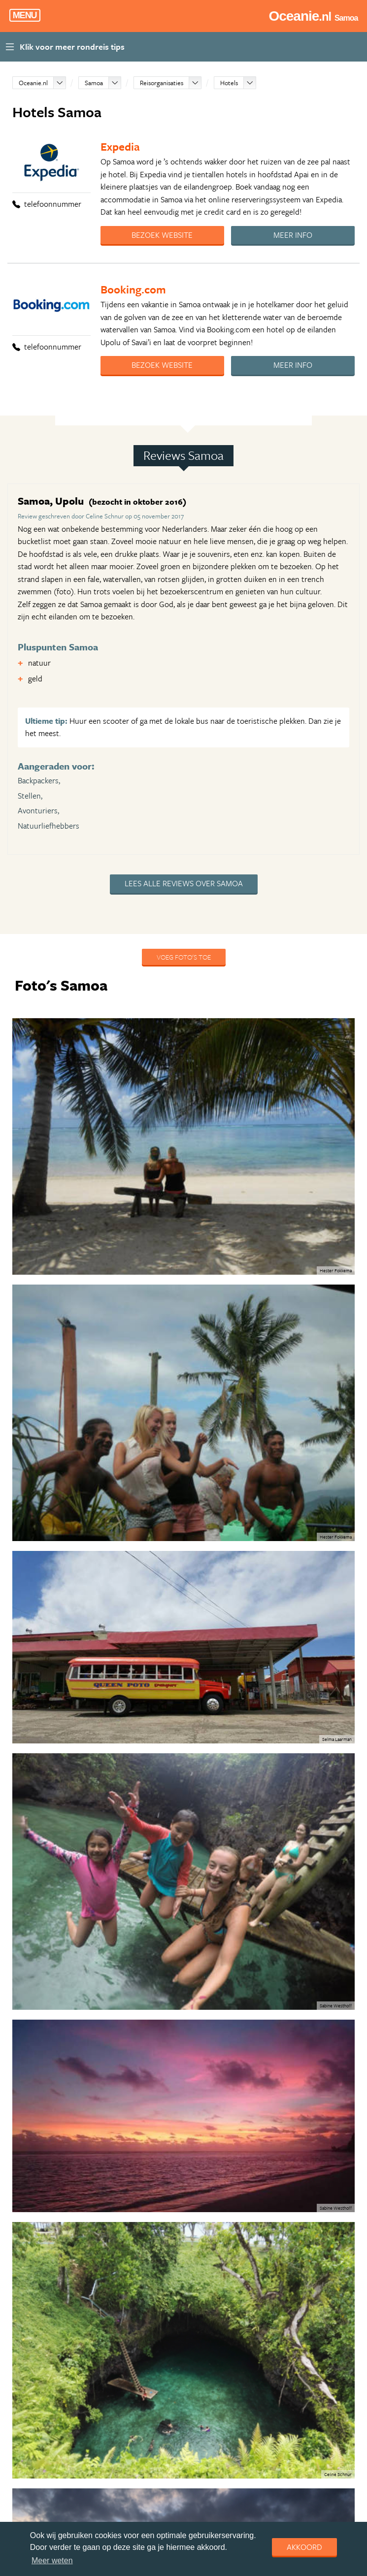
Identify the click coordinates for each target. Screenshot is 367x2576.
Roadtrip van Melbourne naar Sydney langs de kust (149, 2492)
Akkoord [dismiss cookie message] (304, 2547)
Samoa (94, 83)
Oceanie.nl (33, 83)
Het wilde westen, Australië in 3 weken (130, 2420)
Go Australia (91, 2384)
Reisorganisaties (161, 83)
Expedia (120, 146)
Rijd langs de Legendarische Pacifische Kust (138, 2312)
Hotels (229, 83)
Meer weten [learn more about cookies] (52, 2560)
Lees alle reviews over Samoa (184, 883)
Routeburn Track (98, 2456)
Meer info (292, 235)
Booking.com (133, 289)
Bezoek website (162, 235)
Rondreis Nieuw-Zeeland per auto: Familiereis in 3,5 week (159, 2275)
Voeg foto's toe (184, 957)
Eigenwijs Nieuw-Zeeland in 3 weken (127, 2239)
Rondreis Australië (100, 2348)
